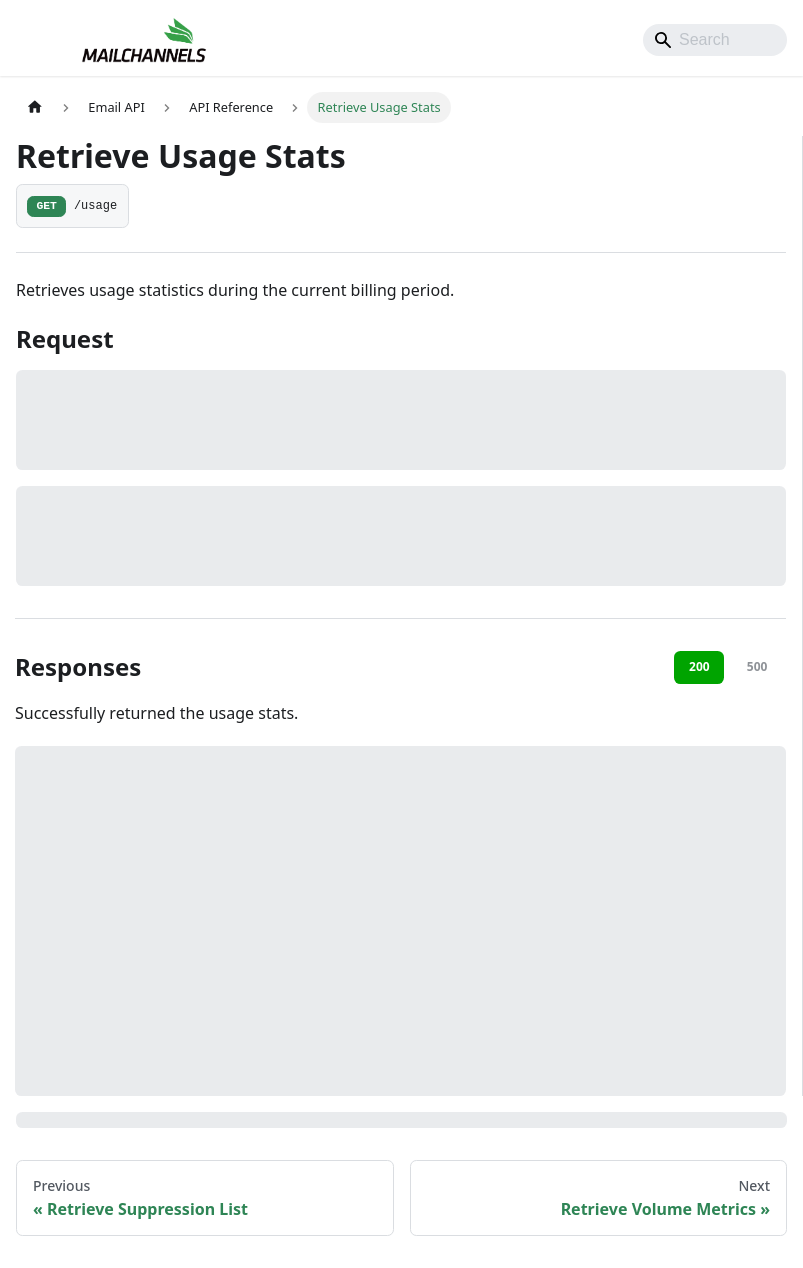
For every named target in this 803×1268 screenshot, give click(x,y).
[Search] (715, 40)
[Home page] (35, 107)
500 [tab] (757, 666)
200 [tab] (699, 666)
